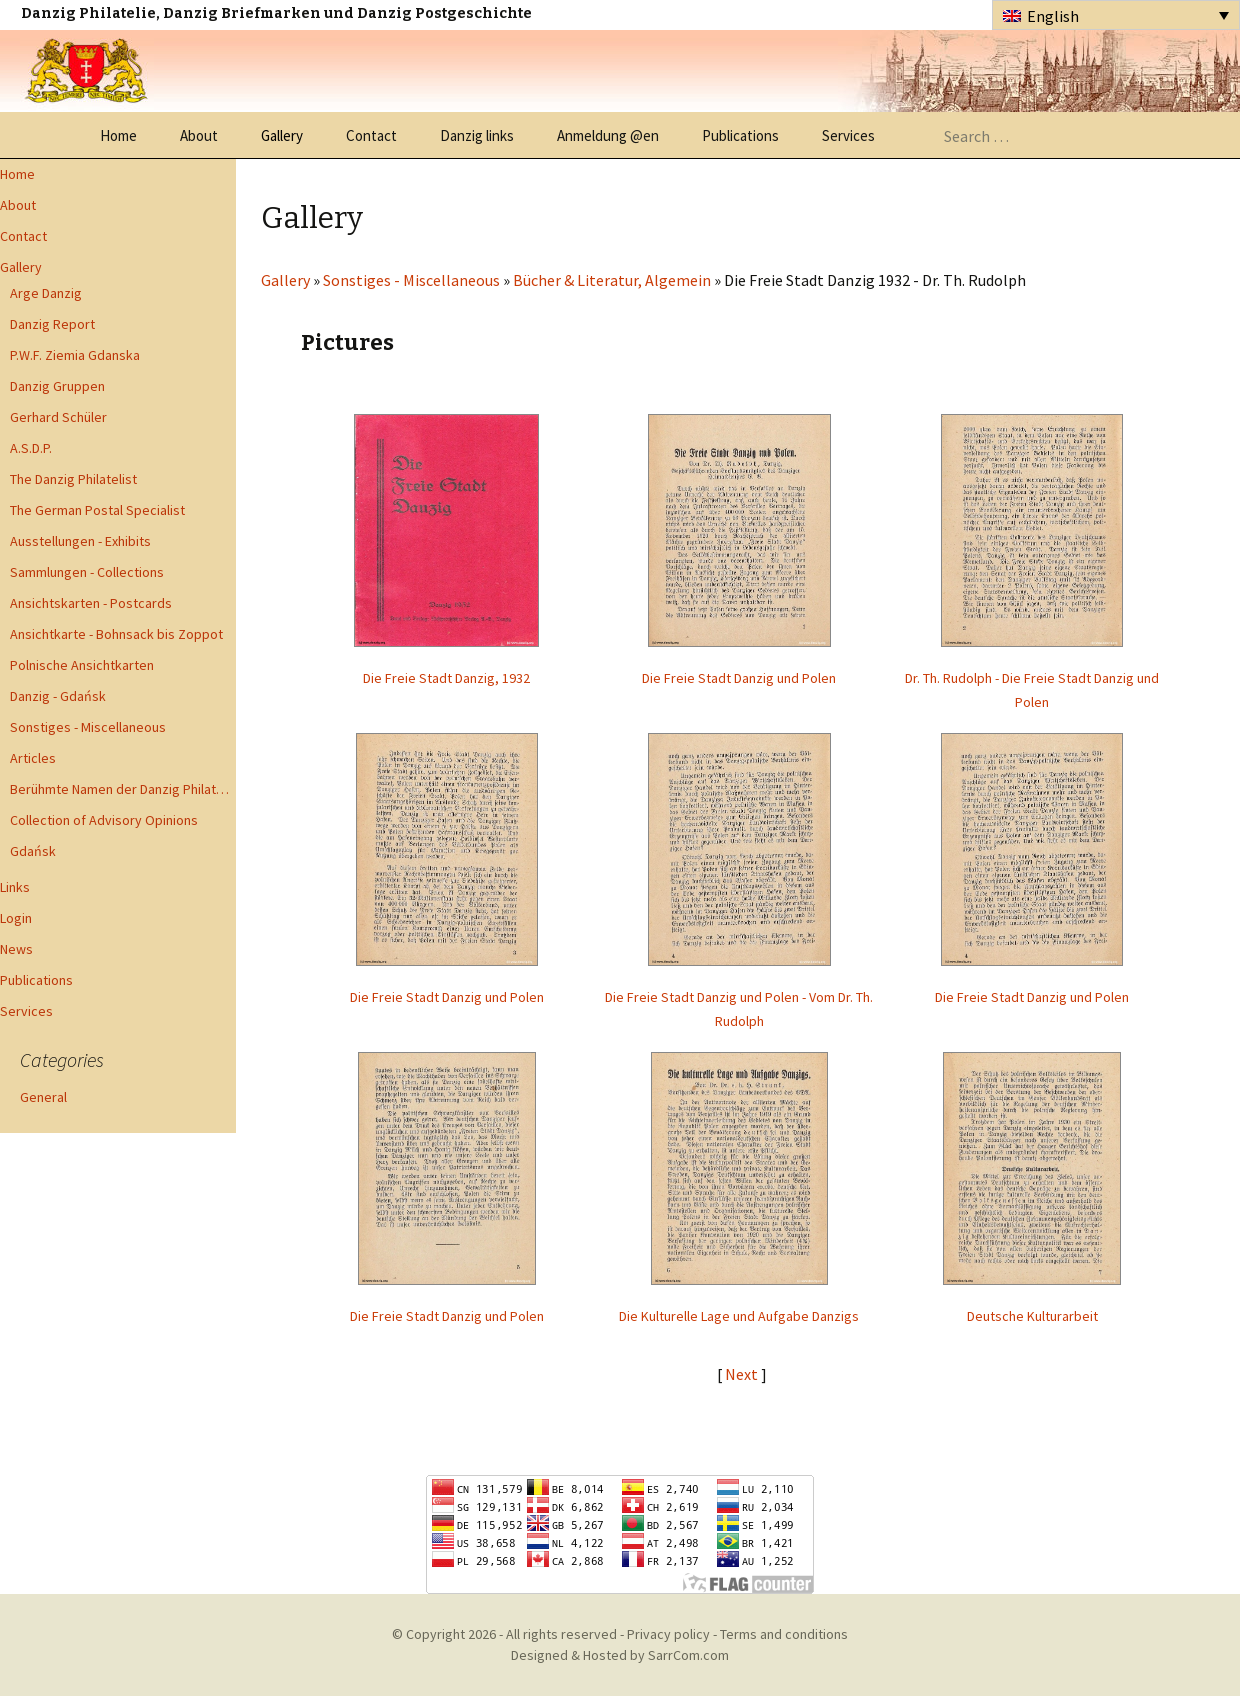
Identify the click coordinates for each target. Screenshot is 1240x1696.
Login (16, 918)
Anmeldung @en (608, 135)
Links (15, 887)
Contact (371, 135)
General (43, 1097)
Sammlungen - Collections (87, 572)
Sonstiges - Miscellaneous (88, 727)
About (199, 135)
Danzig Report (52, 324)
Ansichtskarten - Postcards (91, 603)
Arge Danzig (46, 293)
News (16, 949)
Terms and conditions (784, 1634)
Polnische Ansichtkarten (82, 665)
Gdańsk (33, 851)
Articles (33, 758)
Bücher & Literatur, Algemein (612, 280)
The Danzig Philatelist (73, 479)
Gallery (282, 135)
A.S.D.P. (31, 448)
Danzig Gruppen (57, 386)
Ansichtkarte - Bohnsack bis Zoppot (116, 634)
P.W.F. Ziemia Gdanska (75, 355)
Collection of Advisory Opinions (104, 820)
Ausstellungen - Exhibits (80, 541)
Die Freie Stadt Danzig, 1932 (446, 678)
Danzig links (477, 135)
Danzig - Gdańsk (58, 696)
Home (118, 135)
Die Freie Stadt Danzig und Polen (739, 678)
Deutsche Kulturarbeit (1032, 1316)
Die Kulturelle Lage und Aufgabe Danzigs (739, 1316)
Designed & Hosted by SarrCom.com (620, 1655)
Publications (740, 135)
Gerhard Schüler (58, 417)
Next (743, 1374)
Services (848, 135)
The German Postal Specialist (97, 510)
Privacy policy (668, 1634)
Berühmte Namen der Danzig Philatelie (123, 789)
